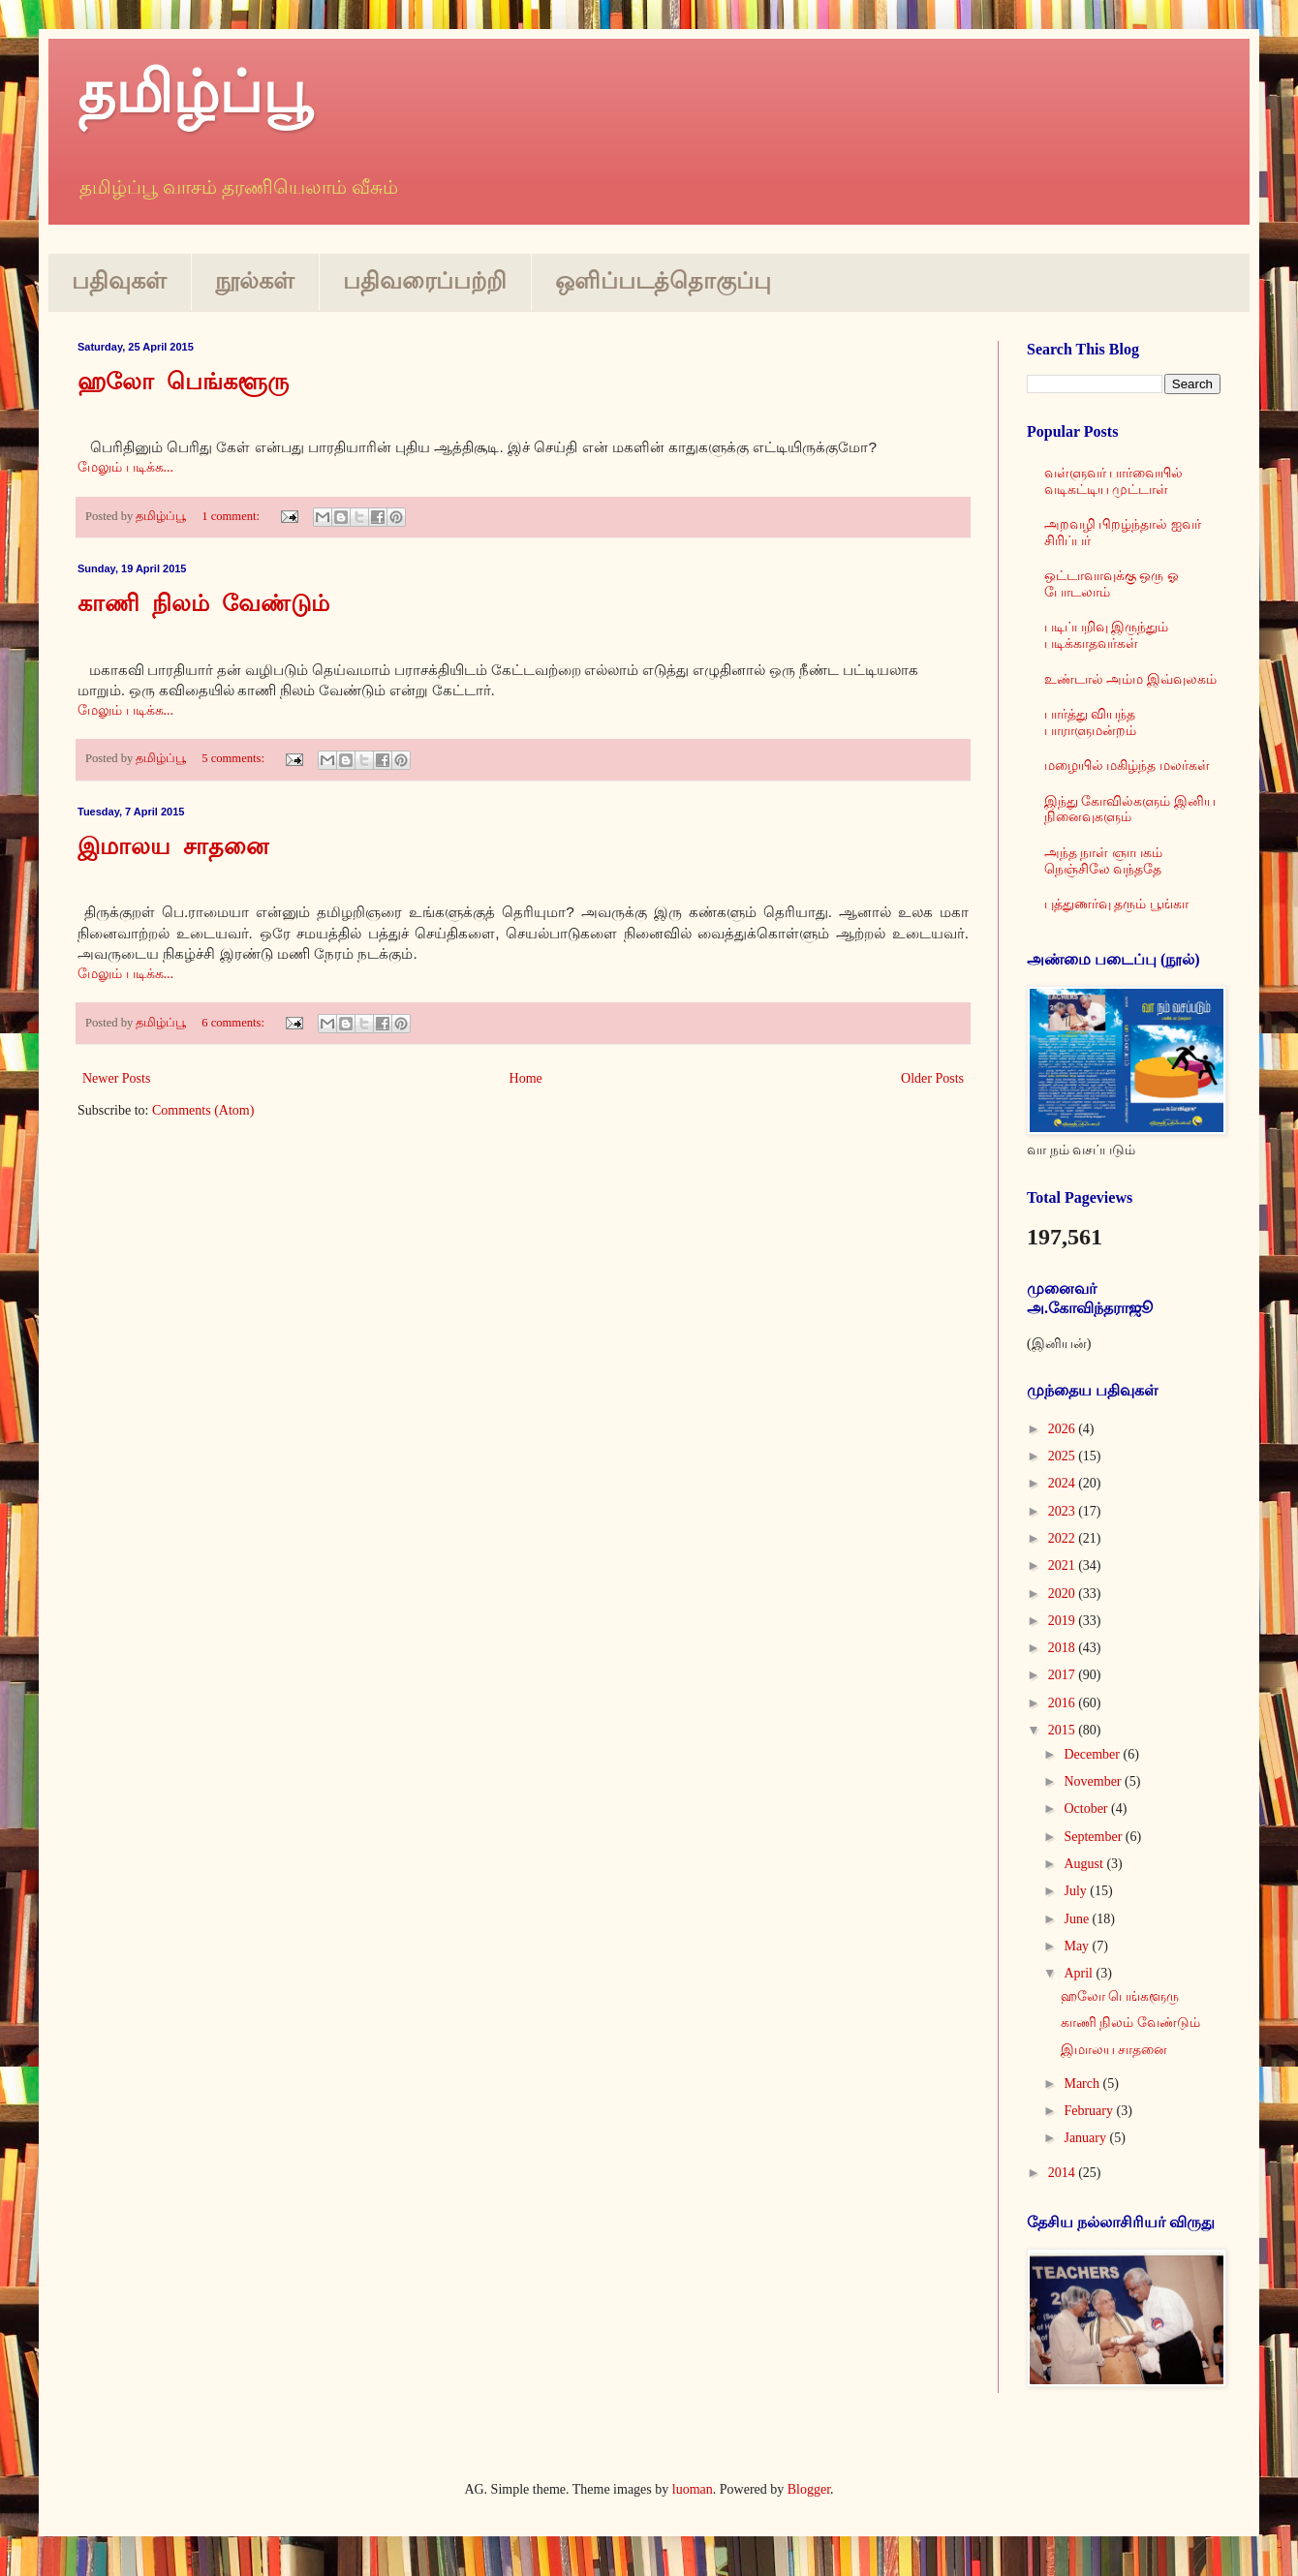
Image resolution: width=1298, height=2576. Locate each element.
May (1078, 1946)
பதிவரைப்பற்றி (425, 280)
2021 (1063, 1565)
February (1090, 2110)
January (1086, 2138)
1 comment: (232, 516)
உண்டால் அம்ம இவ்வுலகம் (1130, 679)
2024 (1063, 1483)
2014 (1063, 2172)
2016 (1063, 1703)
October (1087, 1808)
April (1080, 1973)
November (1094, 1781)
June (1078, 1919)
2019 (1063, 1620)
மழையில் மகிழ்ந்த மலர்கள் (1127, 765)
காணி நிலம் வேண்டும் (203, 605)
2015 (1063, 1730)
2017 (1063, 1675)
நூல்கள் (254, 280)
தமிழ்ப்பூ (194, 93)
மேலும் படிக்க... (125, 467)
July (1077, 1891)
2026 (1063, 1429)
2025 (1063, 1456)
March (1083, 2083)
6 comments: (234, 1022)
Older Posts (932, 1078)
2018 (1063, 1648)
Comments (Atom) (203, 1110)
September (1094, 1836)
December (1093, 1754)
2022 (1063, 1538)
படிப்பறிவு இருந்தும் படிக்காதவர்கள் (1106, 635)
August (1085, 1863)
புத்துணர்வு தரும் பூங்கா (1116, 904)
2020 (1063, 1593)
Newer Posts (116, 1078)
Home (526, 1078)
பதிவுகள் (119, 280)
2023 (1063, 1511)
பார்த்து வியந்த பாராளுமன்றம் (1090, 722)
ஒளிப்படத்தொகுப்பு (663, 280)
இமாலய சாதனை (172, 848)
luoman (692, 2489)
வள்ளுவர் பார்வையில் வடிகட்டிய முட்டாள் (1114, 481)
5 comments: (234, 758)
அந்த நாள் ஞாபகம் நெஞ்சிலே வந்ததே (1103, 860)
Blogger (809, 2489)
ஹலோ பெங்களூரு (183, 383)
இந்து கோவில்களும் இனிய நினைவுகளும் (1130, 809)
